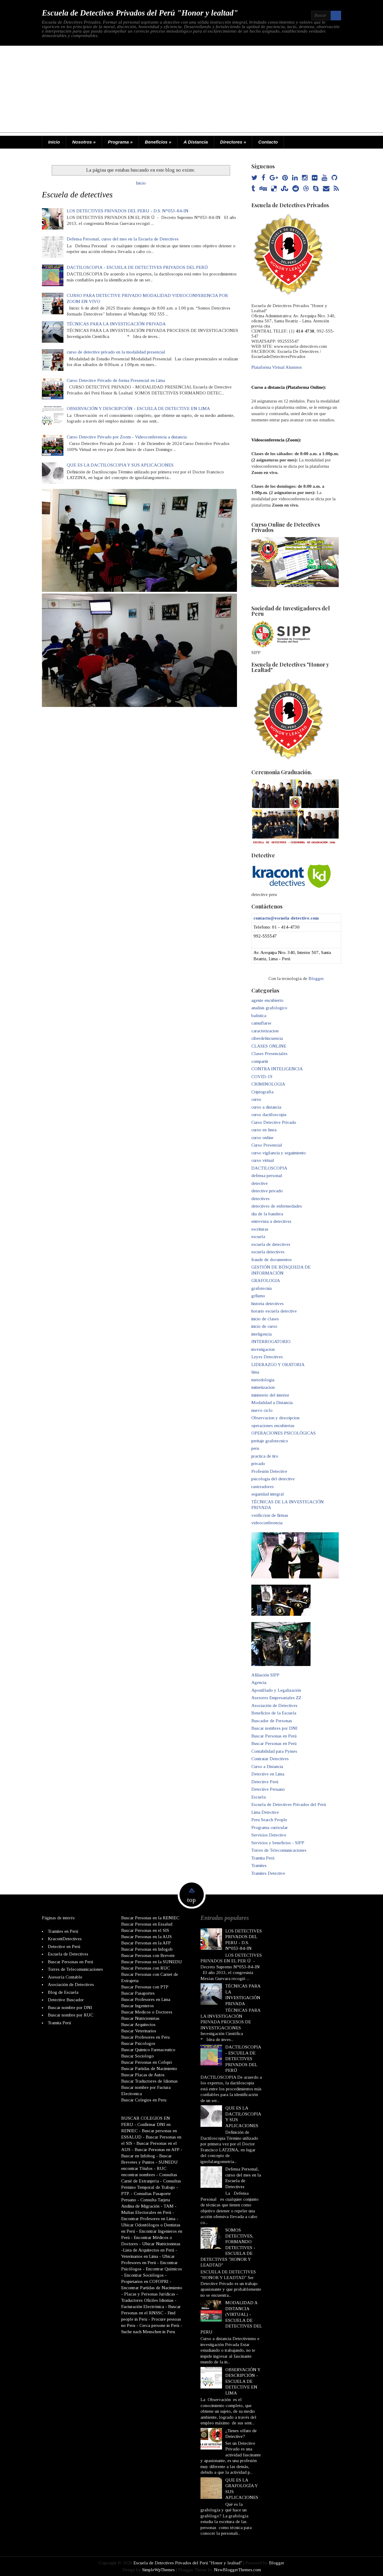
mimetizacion (263, 1387)
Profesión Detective (269, 1471)
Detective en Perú (64, 1946)
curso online (262, 1137)
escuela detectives (268, 1251)
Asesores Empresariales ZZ (276, 1697)
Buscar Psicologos (138, 2043)
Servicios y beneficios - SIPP (277, 1842)
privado (258, 1463)
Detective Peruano (268, 1789)
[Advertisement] (191, 90)
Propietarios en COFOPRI (144, 2281)
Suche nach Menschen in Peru (148, 2331)
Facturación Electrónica (142, 2306)
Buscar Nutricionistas (140, 2018)
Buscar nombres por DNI (274, 1728)
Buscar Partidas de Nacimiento (149, 2068)
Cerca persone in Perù (159, 2325)
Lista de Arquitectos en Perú (148, 2249)
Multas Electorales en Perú (146, 2212)
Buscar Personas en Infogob (147, 1949)
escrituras (259, 1229)
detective (259, 1183)
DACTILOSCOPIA (269, 1168)
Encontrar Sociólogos (144, 2274)
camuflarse (261, 1023)
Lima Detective (265, 1812)
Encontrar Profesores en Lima (148, 2218)
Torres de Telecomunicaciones (278, 1850)
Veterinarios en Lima (139, 2256)
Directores (233, 141)
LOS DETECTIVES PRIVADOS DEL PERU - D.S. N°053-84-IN (128, 210)
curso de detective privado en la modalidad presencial (116, 352)
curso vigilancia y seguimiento (278, 1152)
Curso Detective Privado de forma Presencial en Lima (116, 380)
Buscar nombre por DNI (70, 2007)
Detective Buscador (66, 1999)
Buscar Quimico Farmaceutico (148, 2049)
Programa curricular (269, 1827)
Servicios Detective (268, 1835)
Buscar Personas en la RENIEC (150, 1917)
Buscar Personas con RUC (145, 1967)
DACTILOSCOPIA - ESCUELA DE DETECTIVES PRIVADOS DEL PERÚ (137, 267)
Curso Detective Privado (273, 1122)
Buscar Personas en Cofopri (146, 2062)
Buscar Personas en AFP (157, 2149)
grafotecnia (261, 1288)
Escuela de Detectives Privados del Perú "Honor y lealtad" (140, 12)
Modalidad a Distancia (272, 1402)
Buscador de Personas (271, 1720)
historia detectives (267, 1303)
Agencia (258, 1682)
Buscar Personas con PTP (144, 1986)
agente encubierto (267, 1000)
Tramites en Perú (63, 1931)
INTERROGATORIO (271, 1341)
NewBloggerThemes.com (237, 2569)
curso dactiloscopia (268, 1114)
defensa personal (266, 1175)
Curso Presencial (266, 1145)
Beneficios (158, 141)
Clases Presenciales (269, 1053)
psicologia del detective (273, 1478)
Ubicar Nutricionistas (161, 2243)
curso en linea (263, 1129)
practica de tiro (264, 1456)
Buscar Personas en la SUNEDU (151, 1961)
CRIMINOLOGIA (268, 1084)
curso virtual (262, 1160)
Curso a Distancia (267, 1766)
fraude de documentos (271, 1259)
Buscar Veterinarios (138, 2030)
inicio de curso (264, 1326)
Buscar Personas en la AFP (146, 1942)
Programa (120, 141)
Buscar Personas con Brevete (148, 1955)
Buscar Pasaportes (138, 1992)
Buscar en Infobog (138, 2155)
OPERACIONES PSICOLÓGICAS (283, 1433)
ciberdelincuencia (267, 1038)
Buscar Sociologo (137, 2055)
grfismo (258, 1295)
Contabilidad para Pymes (274, 1751)
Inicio (54, 141)
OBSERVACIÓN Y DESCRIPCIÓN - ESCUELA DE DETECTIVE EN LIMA (138, 408)
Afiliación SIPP (265, 1675)
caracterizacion (265, 1030)
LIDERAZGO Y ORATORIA (278, 1364)
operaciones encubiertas (272, 1425)
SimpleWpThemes (158, 2569)
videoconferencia (266, 1522)
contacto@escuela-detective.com (286, 918)
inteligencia (261, 1334)
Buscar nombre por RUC (70, 2015)
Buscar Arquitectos (138, 2024)
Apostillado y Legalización (276, 1690)
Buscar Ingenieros (137, 2005)
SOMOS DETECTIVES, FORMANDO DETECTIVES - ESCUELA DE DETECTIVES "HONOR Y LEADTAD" (227, 2247)
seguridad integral (267, 1494)
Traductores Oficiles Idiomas (147, 2300)
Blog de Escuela (63, 1992)
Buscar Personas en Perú (274, 1736)
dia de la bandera (267, 1213)
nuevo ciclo (262, 1410)
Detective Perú (264, 1781)
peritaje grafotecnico (269, 1440)
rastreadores (262, 1486)
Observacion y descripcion (275, 1417)
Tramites (259, 1865)
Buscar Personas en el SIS (145, 1930)
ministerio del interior (270, 1395)
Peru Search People (269, 1819)
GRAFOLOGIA (265, 1280)
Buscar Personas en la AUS (146, 1936)
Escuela (258, 1797)
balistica (258, 1015)
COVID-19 (261, 1076)
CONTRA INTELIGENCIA (277, 1068)
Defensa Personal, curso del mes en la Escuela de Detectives (123, 239)
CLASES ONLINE (268, 1046)
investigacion (263, 1349)
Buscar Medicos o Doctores (146, 2011)
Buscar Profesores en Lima (145, 1999)
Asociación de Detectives (274, 1705)
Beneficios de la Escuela (273, 1713)
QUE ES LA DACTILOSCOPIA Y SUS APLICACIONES (120, 465)
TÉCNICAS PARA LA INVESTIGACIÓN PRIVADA (116, 323)
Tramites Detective (268, 1873)
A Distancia (195, 141)
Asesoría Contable (65, 1976)
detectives (260, 1198)
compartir (259, 1061)
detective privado (267, 1190)
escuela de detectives (270, 1244)
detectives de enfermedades (276, 1206)
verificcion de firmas (269, 1515)
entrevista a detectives (271, 1221)
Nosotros (83, 141)
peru (255, 1448)
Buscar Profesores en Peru (145, 2036)
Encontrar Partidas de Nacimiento (151, 2287)
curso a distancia (266, 1107)
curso (256, 1099)
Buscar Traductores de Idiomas (149, 2080)
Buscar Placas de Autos (143, 2074)
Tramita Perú (262, 1858)
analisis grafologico (269, 1007)
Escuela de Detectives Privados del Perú (288, 1804)
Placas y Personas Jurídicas (149, 2293)
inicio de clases (265, 1318)
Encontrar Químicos (164, 2268)
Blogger (315, 978)
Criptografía (262, 1091)
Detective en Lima (267, 1774)
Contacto (268, 141)
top (191, 1899)
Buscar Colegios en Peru (143, 2099)
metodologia (262, 1379)
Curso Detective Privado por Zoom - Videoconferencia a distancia (127, 437)
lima (255, 1372)
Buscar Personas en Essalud (146, 1923)
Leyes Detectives (267, 1356)
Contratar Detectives (270, 1758)
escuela (258, 1236)
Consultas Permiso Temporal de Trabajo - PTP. (151, 2187)
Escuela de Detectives (68, 1954)
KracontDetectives (65, 1938)
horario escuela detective (274, 1311)
